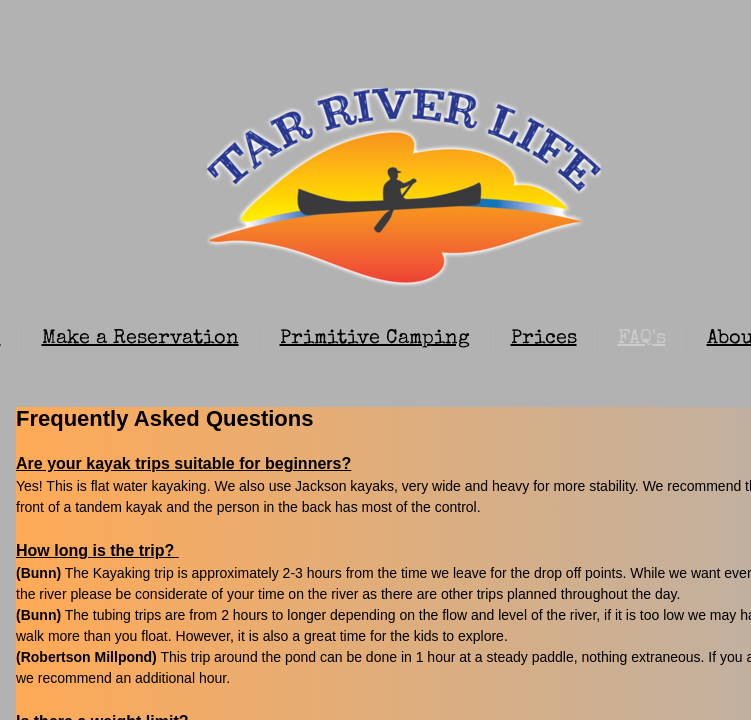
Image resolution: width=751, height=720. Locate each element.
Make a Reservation (140, 339)
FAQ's (642, 339)
